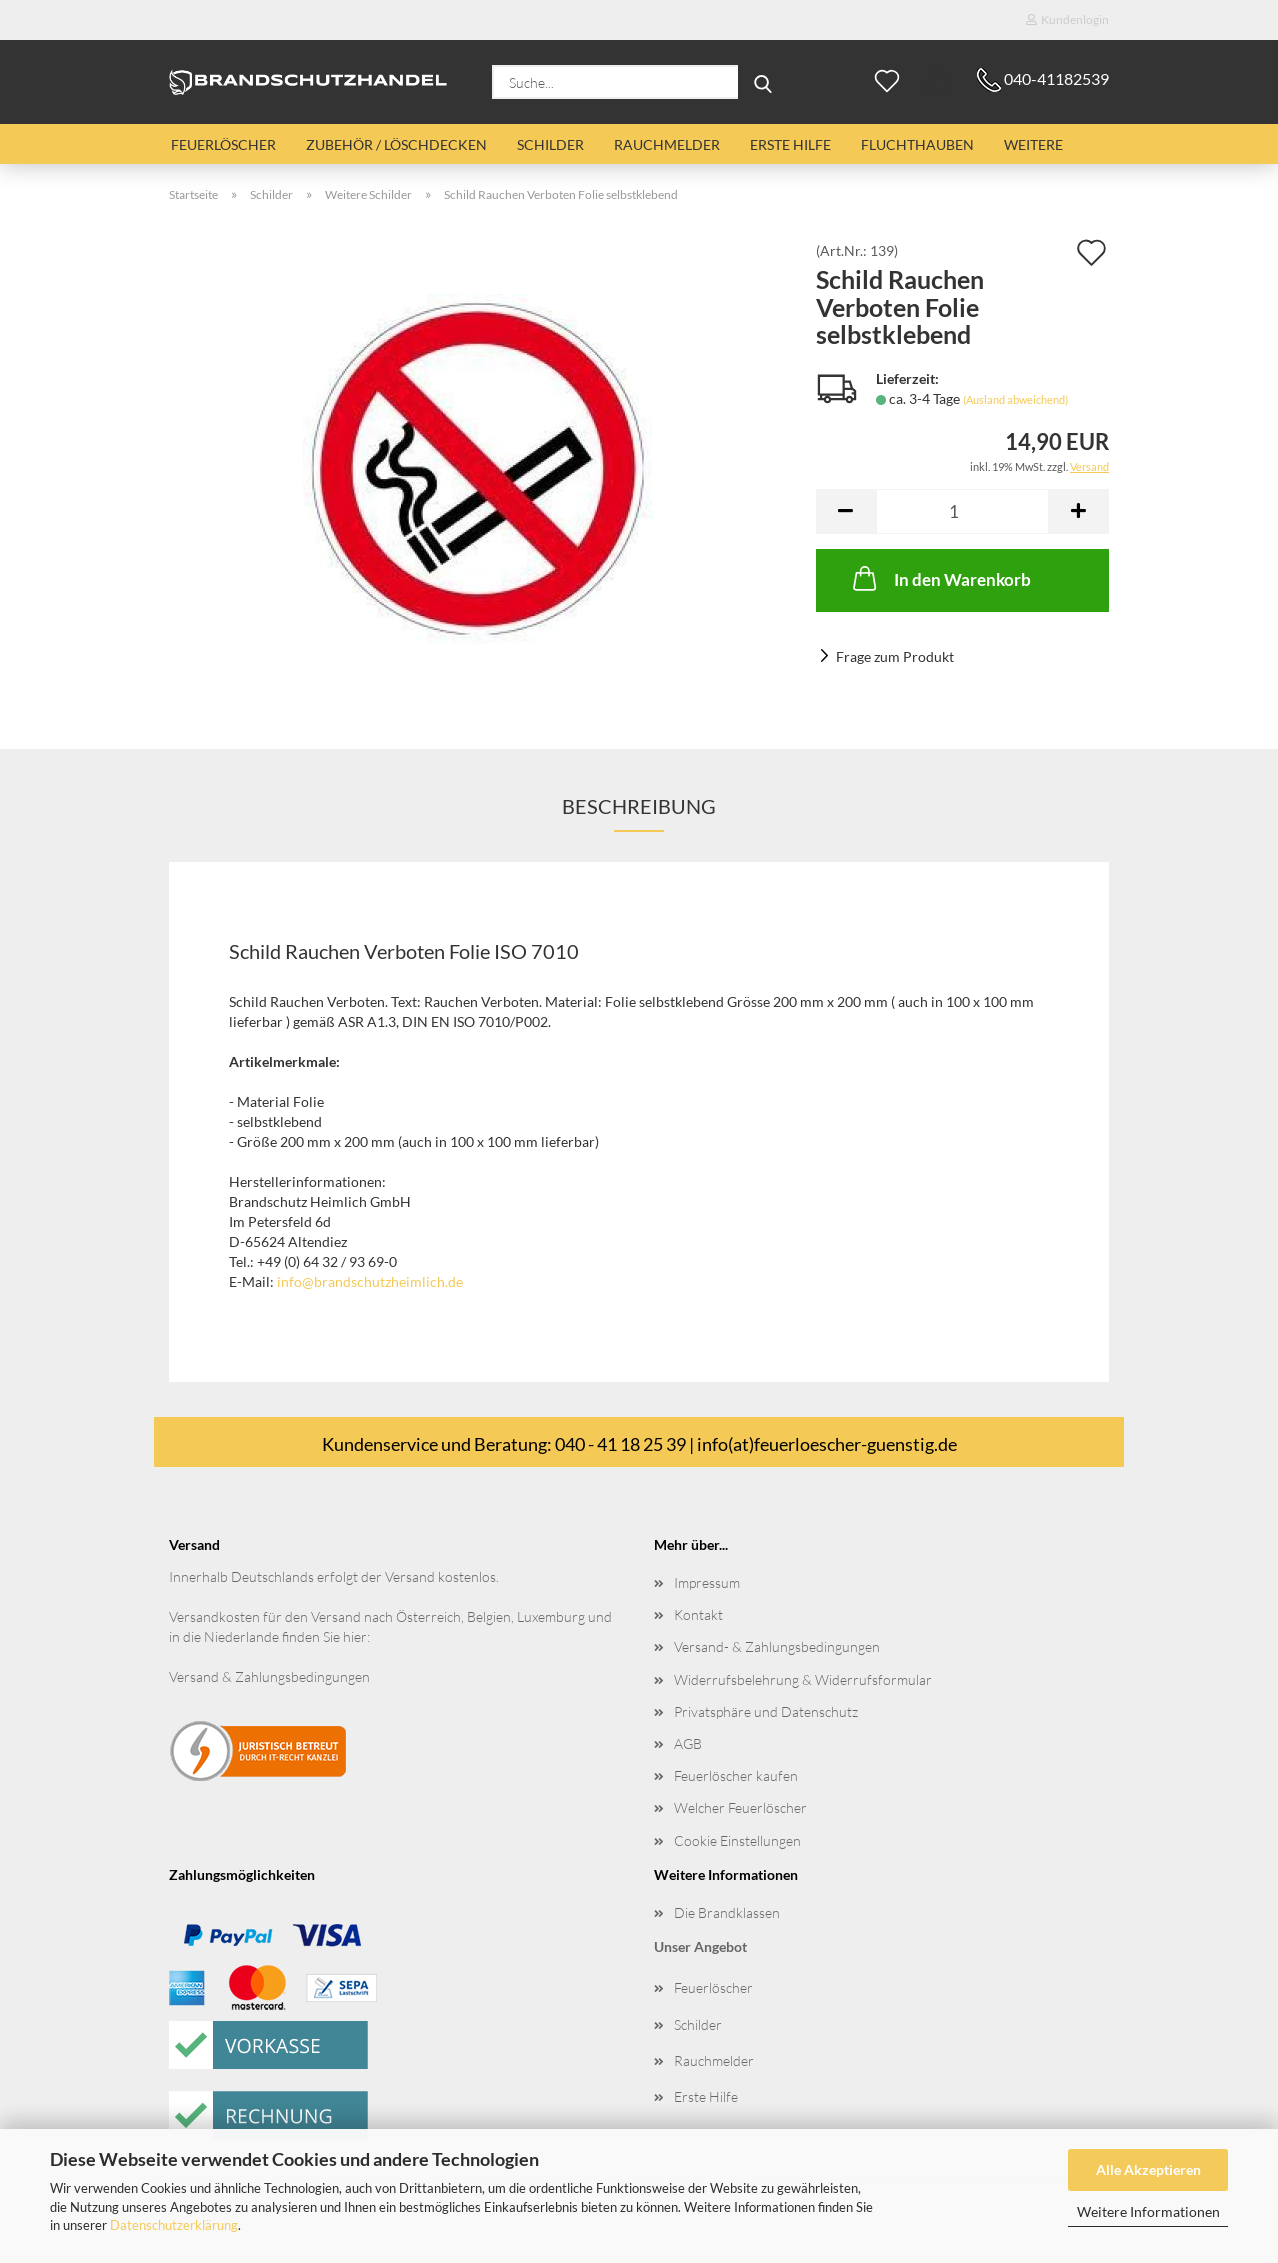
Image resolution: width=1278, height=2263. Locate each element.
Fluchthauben (917, 144)
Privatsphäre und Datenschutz (766, 1711)
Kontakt (698, 1614)
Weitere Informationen (1148, 2211)
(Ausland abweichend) (1015, 399)
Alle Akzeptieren (1148, 2169)
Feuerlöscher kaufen (736, 1775)
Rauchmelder (667, 144)
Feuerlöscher (223, 144)
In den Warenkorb (940, 578)
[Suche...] (763, 82)
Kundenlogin (1067, 19)
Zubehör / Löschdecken (396, 144)
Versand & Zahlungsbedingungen (269, 1676)
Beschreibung (639, 806)
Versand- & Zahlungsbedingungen (777, 1646)
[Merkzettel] (887, 82)
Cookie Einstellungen (737, 1840)
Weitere (1033, 144)
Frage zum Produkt (895, 656)
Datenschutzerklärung (174, 2225)
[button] (937, 82)
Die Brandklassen (727, 1912)
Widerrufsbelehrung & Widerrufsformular (803, 1679)
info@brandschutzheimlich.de (370, 1281)
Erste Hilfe (790, 144)
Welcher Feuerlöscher (740, 1807)
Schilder (550, 144)
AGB (688, 1743)
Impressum (707, 1582)
